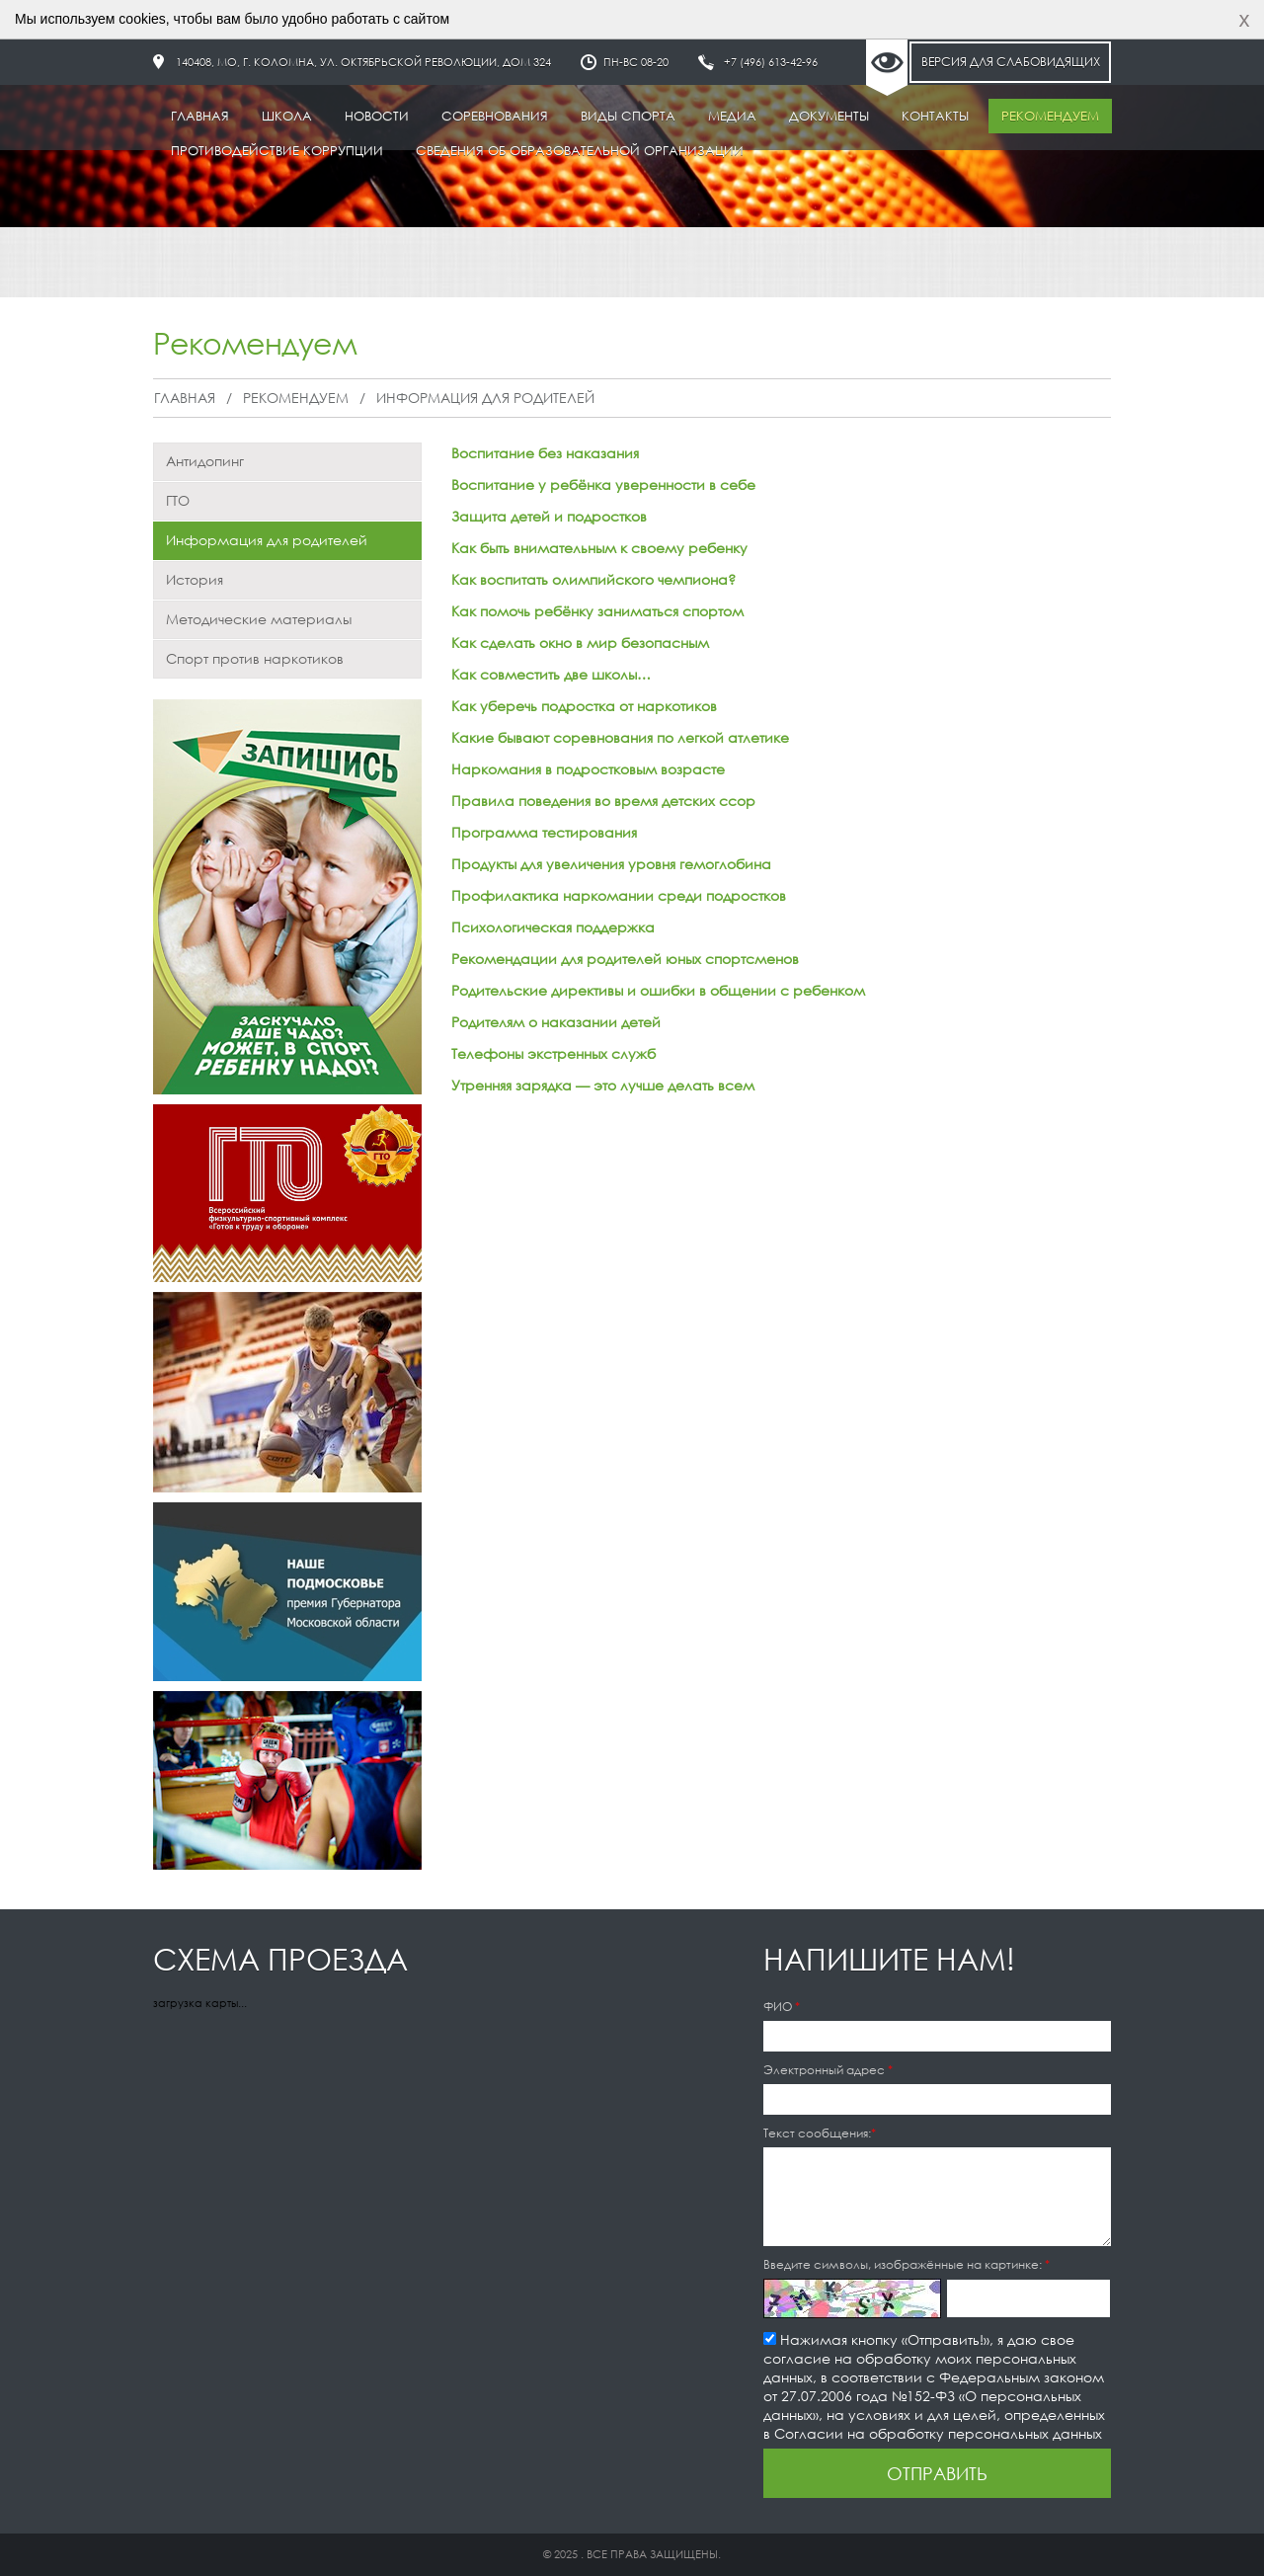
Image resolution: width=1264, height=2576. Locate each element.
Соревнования (494, 116)
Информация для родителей (485, 397)
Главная (200, 116)
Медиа (732, 116)
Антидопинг (205, 460)
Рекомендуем (1050, 116)
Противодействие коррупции (277, 150)
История (194, 579)
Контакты (935, 116)
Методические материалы (259, 618)
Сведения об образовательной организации (580, 150)
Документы (829, 116)
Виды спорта (628, 116)
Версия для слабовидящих (1010, 61)
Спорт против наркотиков (255, 658)
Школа (287, 116)
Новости (377, 116)
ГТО (178, 500)
